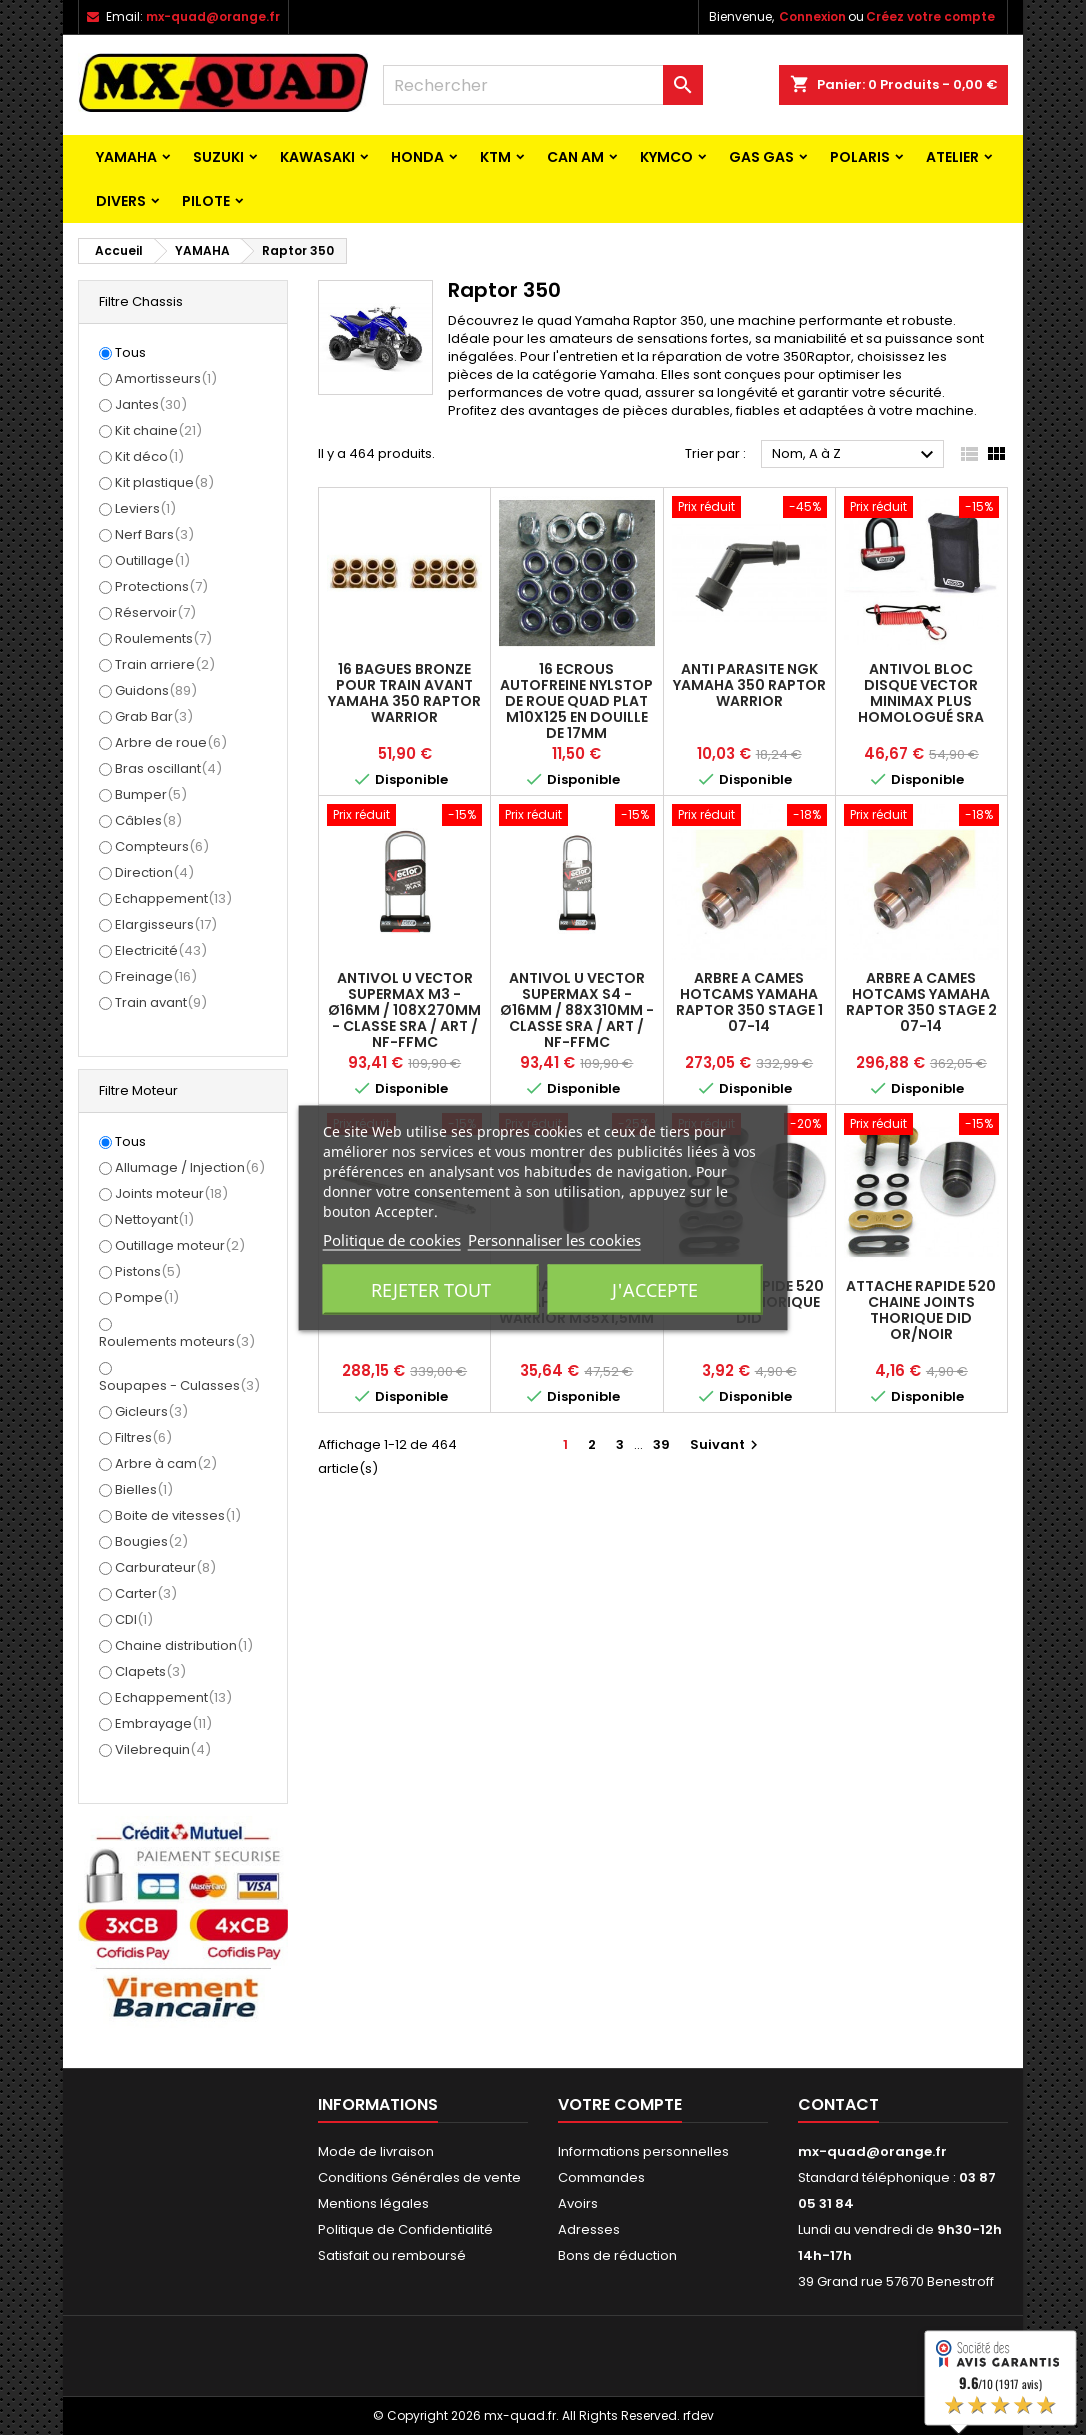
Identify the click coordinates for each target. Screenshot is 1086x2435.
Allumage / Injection (190, 1167)
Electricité (161, 950)
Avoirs (578, 2203)
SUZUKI (218, 157)
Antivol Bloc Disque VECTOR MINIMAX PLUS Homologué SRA (921, 693)
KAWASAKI (317, 157)
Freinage (156, 976)
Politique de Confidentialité (405, 2229)
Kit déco (149, 456)
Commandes (601, 2177)
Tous (130, 353)
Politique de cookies (392, 1239)
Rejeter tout (431, 1289)
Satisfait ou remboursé (392, 2255)
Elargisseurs (166, 924)
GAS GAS (761, 157)
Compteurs (162, 846)
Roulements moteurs (177, 1341)
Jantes (151, 404)
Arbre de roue (171, 742)
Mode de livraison (376, 2151)
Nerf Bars (154, 534)
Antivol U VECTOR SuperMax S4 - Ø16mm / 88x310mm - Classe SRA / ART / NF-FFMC (577, 1010)
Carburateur (165, 1567)
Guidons (156, 690)
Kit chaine (158, 430)
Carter (146, 1593)
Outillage (152, 560)
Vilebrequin (163, 1749)
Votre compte (620, 2104)
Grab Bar (154, 716)
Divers (121, 201)
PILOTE (206, 201)
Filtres (143, 1437)
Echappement (173, 898)
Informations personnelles (643, 2151)
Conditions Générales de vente (419, 2177)
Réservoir (155, 612)
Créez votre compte (930, 16)
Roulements (163, 638)
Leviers (145, 508)
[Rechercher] (543, 85)
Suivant (726, 1444)
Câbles (148, 820)
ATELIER (952, 157)
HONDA (417, 157)
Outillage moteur (180, 1245)
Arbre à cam (166, 1463)
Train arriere (165, 664)
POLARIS (860, 157)
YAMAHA (126, 157)
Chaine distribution (184, 1645)
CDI (134, 1619)
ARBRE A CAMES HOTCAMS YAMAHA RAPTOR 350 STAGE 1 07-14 (749, 1002)
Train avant (161, 1002)
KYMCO (666, 157)
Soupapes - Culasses (179, 1385)
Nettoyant (154, 1219)
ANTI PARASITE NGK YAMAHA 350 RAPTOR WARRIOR (749, 685)
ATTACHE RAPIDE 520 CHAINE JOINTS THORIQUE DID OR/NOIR (921, 1310)
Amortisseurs (166, 378)
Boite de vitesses (178, 1515)
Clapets (150, 1671)
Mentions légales (373, 2203)
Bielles (144, 1489)
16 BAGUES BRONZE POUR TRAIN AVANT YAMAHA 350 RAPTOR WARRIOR (404, 693)
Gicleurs (151, 1411)
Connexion (812, 16)
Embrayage (163, 1723)
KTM (495, 157)
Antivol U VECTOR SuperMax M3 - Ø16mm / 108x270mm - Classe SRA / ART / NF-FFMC (404, 1010)
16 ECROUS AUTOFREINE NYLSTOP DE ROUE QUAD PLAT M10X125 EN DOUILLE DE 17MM (576, 701)
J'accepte (655, 1289)
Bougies (151, 1541)
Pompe (147, 1297)
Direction (154, 872)
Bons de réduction (617, 2255)
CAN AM (575, 157)
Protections (161, 586)
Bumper (151, 794)
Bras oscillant (168, 768)
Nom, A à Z (855, 455)
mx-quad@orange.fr (213, 16)
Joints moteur (171, 1193)
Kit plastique (164, 482)
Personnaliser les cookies (554, 1239)
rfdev (698, 2415)
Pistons (148, 1271)
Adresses (589, 2229)
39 (661, 1444)
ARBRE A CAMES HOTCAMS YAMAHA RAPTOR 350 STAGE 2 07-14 (921, 1002)
